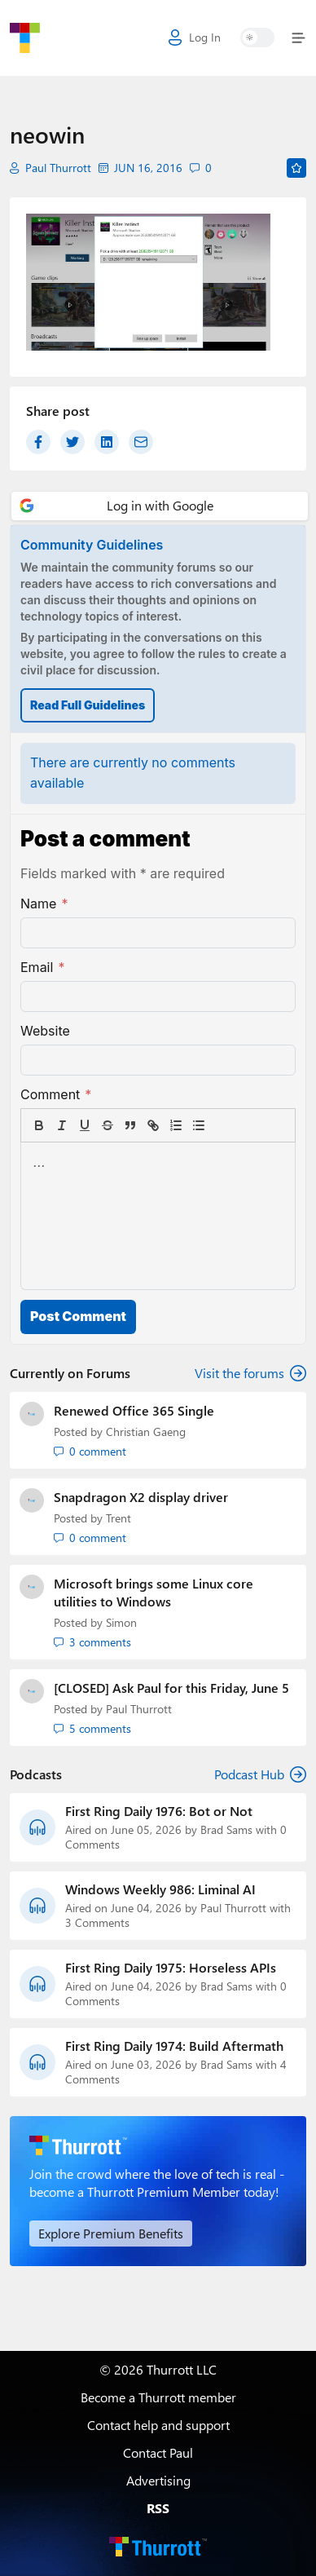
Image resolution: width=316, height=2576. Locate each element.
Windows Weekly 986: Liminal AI (160, 1889)
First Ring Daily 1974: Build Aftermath (174, 2046)
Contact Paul (158, 2452)
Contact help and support (158, 2424)
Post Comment (78, 1316)
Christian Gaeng (146, 1431)
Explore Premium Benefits (110, 2233)
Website (45, 1031)
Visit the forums (250, 1372)
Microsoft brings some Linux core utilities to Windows (153, 1592)
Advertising (158, 2480)
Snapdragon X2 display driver (141, 1496)
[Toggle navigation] (295, 38)
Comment (55, 1094)
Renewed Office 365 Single (134, 1410)
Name (44, 903)
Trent (118, 1518)
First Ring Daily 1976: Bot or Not (158, 1811)
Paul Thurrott (58, 168)
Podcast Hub (260, 1774)
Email (42, 967)
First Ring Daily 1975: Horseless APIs (170, 1968)
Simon (121, 1622)
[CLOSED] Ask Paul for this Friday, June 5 (171, 1687)
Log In (195, 37)
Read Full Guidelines (87, 705)
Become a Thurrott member (158, 2397)
